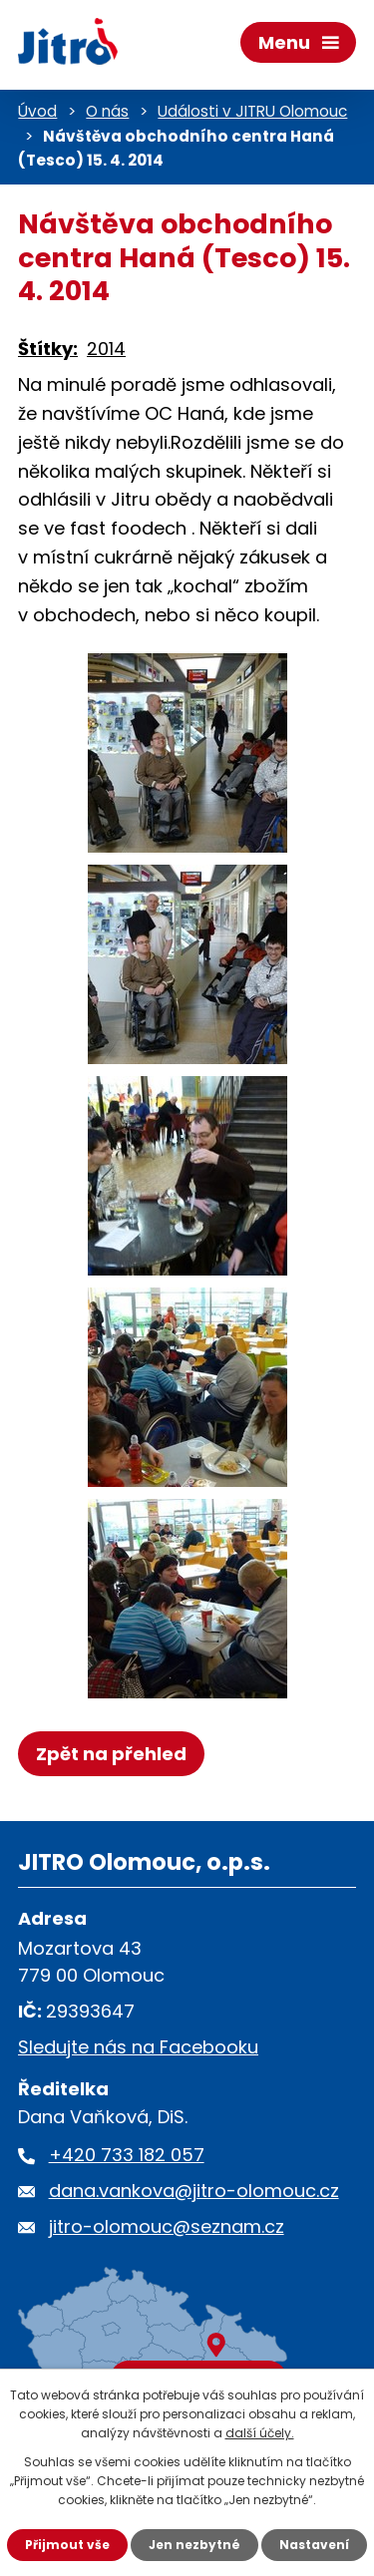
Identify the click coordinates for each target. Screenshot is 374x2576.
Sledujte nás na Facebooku (138, 2046)
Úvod (37, 111)
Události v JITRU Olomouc (252, 111)
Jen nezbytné (194, 2544)
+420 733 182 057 (126, 2154)
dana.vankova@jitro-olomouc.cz (194, 2190)
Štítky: (48, 348)
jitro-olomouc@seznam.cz (166, 2226)
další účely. (259, 2432)
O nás (107, 111)
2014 (106, 348)
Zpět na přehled (111, 1753)
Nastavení (314, 2544)
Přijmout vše (67, 2544)
